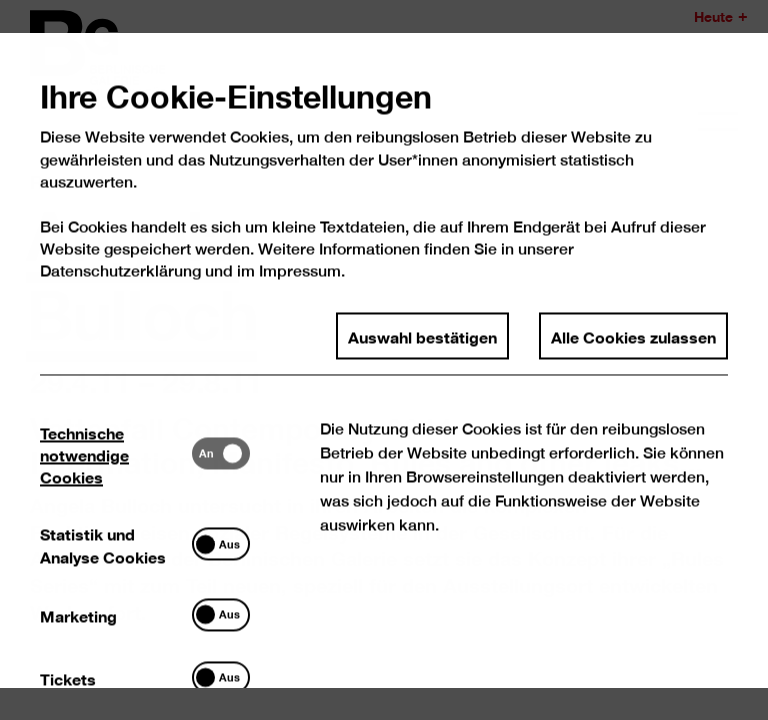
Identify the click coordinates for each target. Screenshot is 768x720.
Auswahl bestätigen (422, 355)
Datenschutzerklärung (121, 290)
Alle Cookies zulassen (633, 355)
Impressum (300, 290)
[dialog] (384, 360)
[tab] (117, 472)
